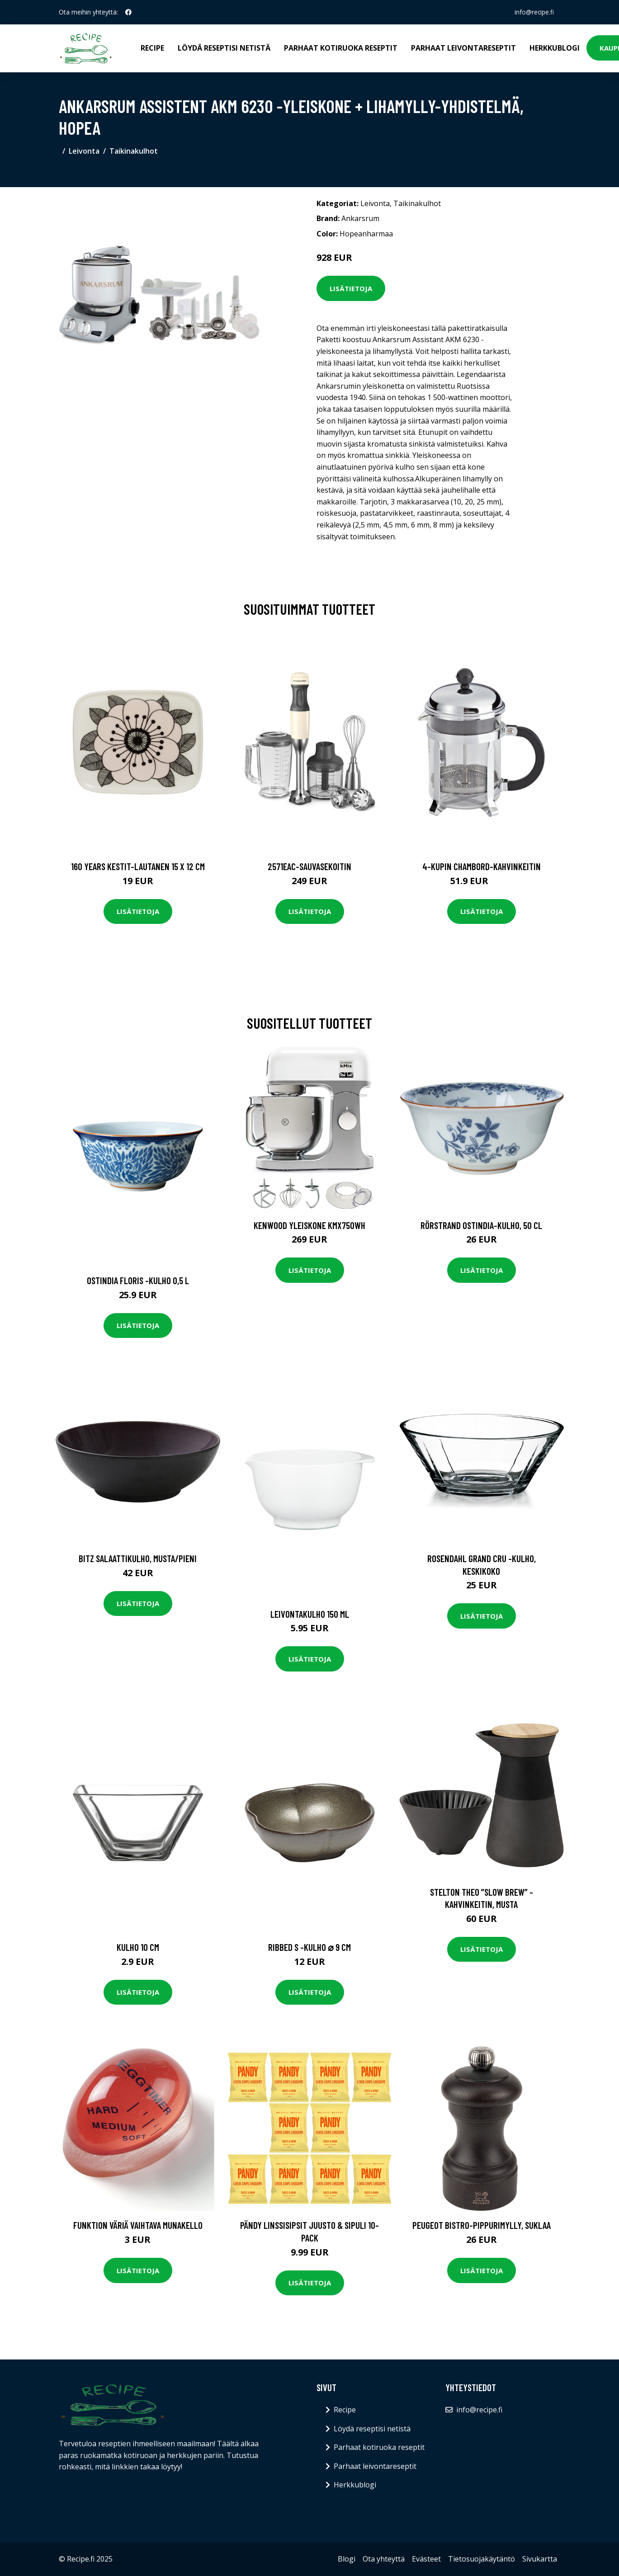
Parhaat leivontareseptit (463, 48)
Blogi (346, 2559)
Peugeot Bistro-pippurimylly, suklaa (481, 2225)
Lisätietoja (351, 288)
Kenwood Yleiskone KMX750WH (309, 1225)
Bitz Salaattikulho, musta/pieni (138, 1558)
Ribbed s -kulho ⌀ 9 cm (309, 1947)
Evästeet (426, 2559)
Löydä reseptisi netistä (224, 48)
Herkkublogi (554, 48)
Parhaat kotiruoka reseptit (340, 48)
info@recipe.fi (533, 12)
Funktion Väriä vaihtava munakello (138, 2225)
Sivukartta (539, 2559)
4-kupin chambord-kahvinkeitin (481, 866)
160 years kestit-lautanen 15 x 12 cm (138, 866)
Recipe (152, 48)
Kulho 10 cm (138, 1947)
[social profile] (128, 12)
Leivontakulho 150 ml (309, 1614)
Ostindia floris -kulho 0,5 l (138, 1280)
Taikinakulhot (133, 151)
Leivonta (84, 151)
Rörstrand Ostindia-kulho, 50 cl (481, 1225)
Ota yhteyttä (384, 2559)
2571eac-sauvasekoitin (309, 866)
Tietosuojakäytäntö (481, 2559)
